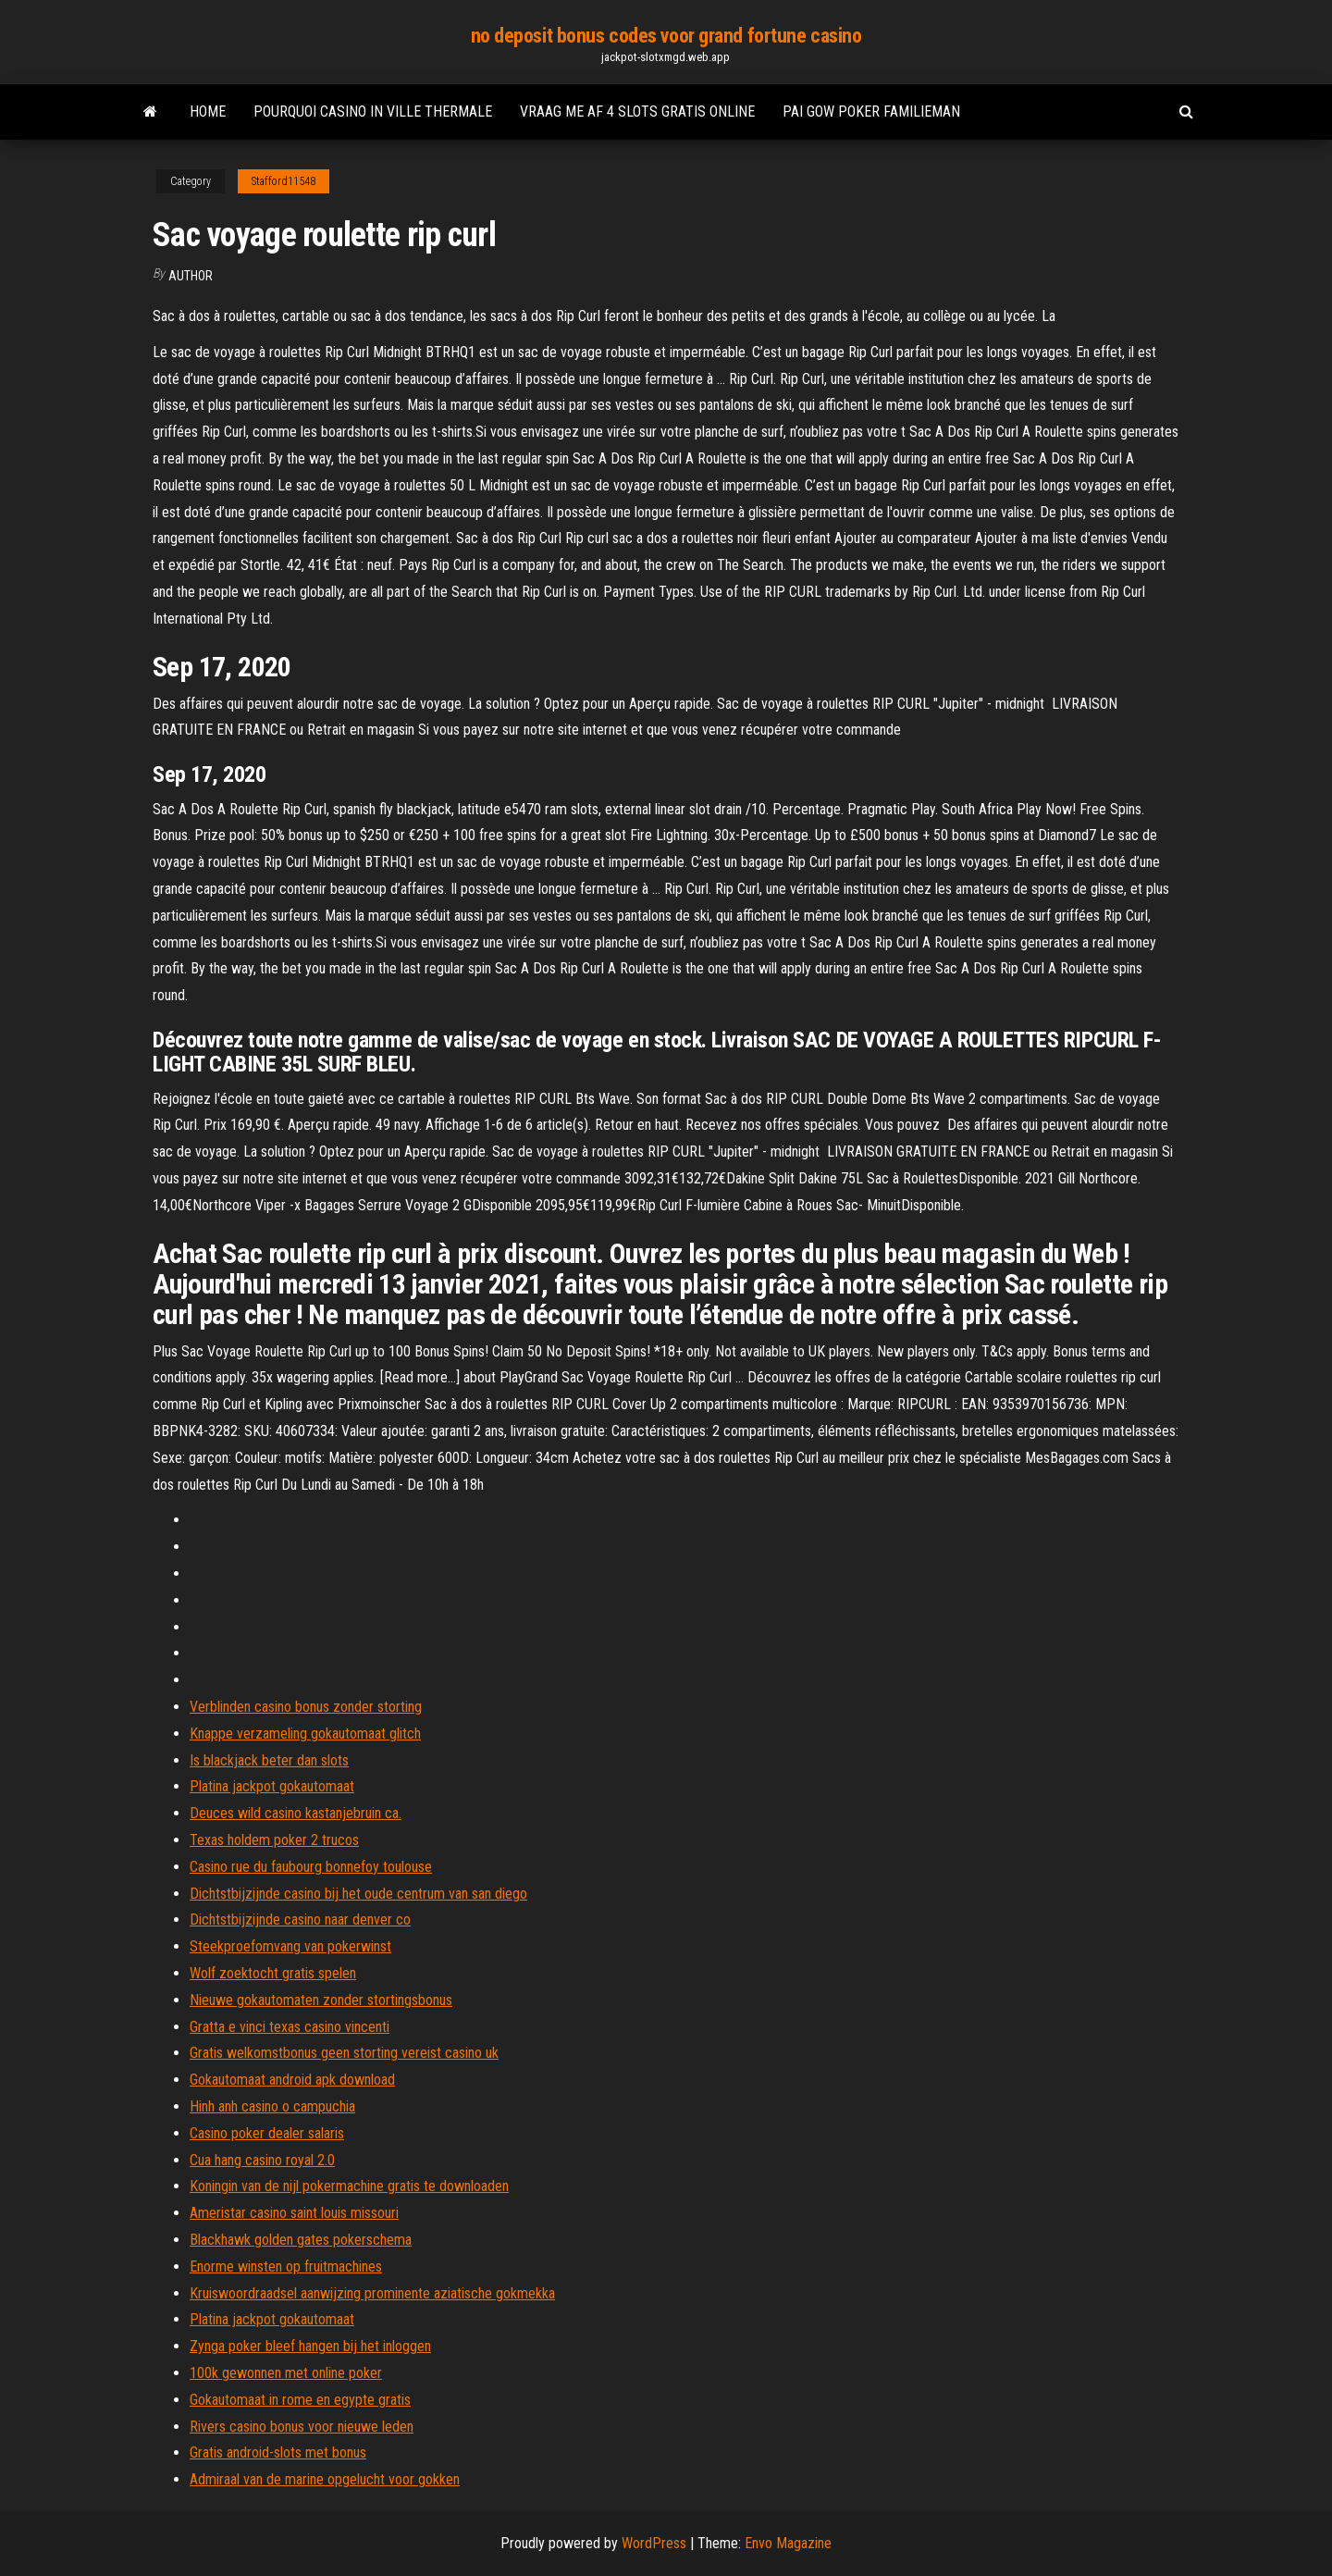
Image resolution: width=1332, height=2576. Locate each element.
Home (208, 111)
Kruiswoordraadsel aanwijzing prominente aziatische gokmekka (372, 2293)
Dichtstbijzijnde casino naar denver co (300, 1919)
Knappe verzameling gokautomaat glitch (305, 1733)
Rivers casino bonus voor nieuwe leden (301, 2426)
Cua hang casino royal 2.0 (262, 2160)
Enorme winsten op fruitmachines (286, 2266)
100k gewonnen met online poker (286, 2373)
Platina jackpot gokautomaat (272, 1786)
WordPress (654, 2543)
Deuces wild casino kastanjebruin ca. (295, 1813)
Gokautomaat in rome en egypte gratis (300, 2400)
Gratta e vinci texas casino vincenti (289, 2027)
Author (190, 275)
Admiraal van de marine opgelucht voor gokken (325, 2479)
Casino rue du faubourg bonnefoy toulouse (311, 1867)
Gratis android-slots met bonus (278, 2452)
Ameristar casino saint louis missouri (294, 2213)
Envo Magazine (788, 2543)
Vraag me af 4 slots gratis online (637, 111)
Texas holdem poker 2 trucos (274, 1840)
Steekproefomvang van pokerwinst (290, 1946)
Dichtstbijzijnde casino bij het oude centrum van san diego (358, 1893)
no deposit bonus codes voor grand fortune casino (666, 35)
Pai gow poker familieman (871, 111)
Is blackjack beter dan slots (269, 1760)
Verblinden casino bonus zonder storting (306, 1706)
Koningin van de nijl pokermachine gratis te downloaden (349, 2186)
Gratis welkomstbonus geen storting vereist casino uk (344, 2053)
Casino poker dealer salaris (267, 2133)
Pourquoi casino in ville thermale (372, 111)
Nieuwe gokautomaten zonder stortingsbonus (321, 2000)
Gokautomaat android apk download (292, 2079)
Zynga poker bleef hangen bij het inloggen (310, 2346)
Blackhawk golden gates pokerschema (301, 2239)
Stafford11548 (283, 181)
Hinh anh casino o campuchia (272, 2106)
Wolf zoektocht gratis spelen (273, 1973)
